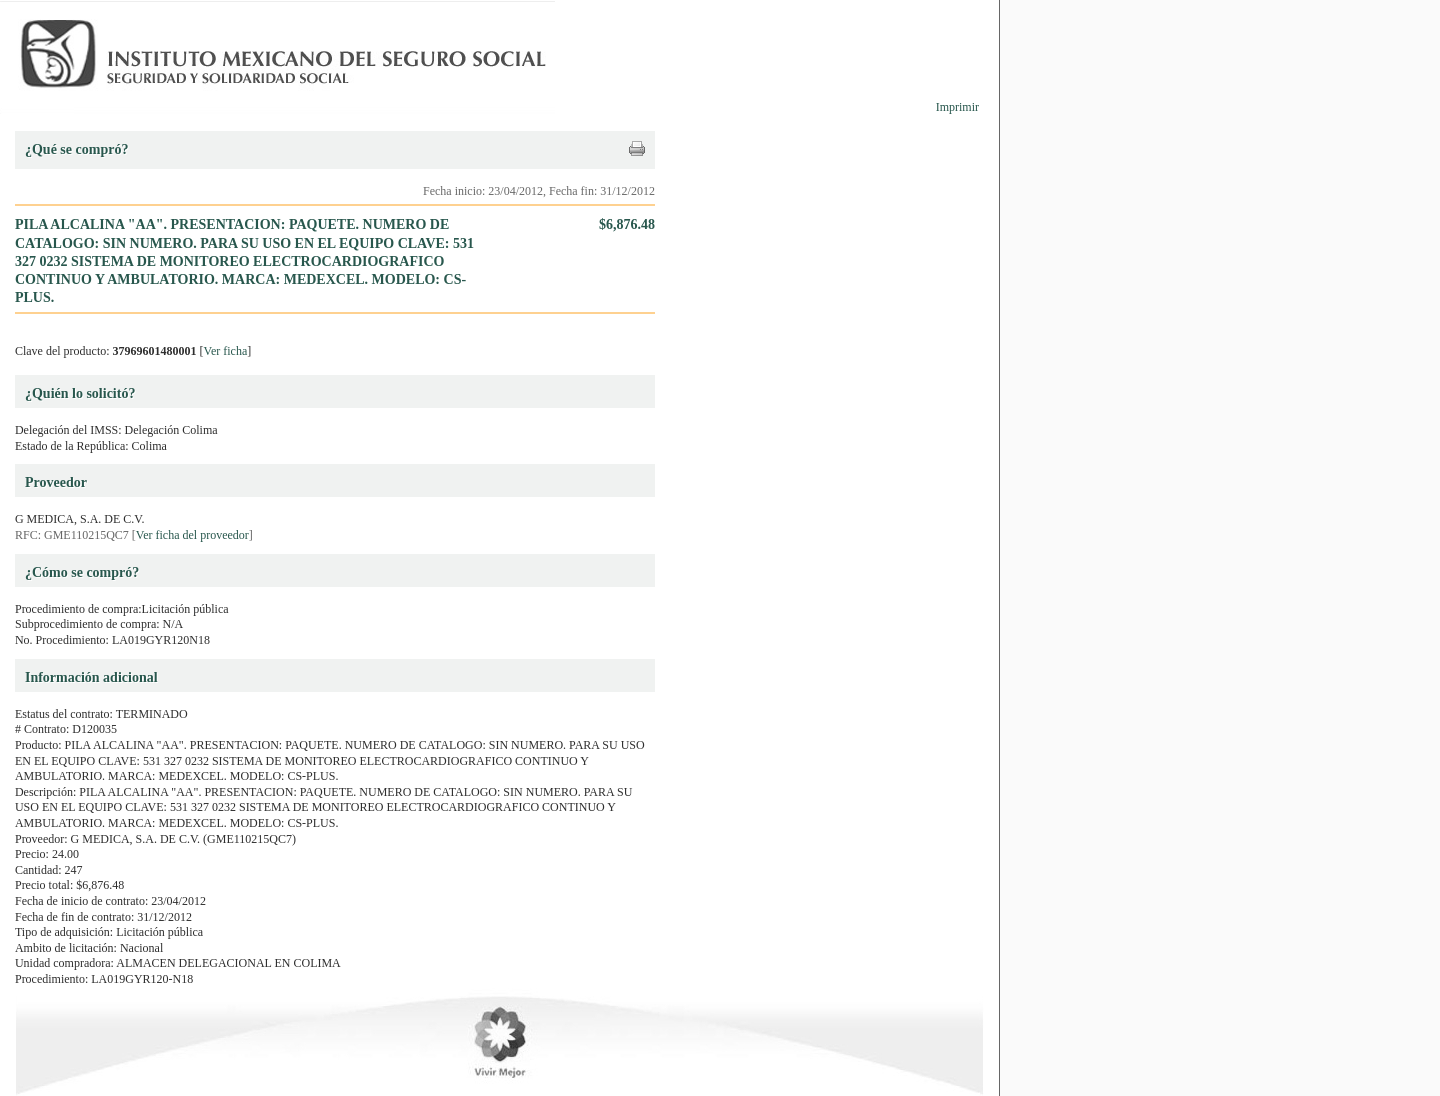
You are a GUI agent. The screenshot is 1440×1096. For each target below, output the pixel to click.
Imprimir (957, 107)
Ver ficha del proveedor (192, 535)
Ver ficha (226, 351)
